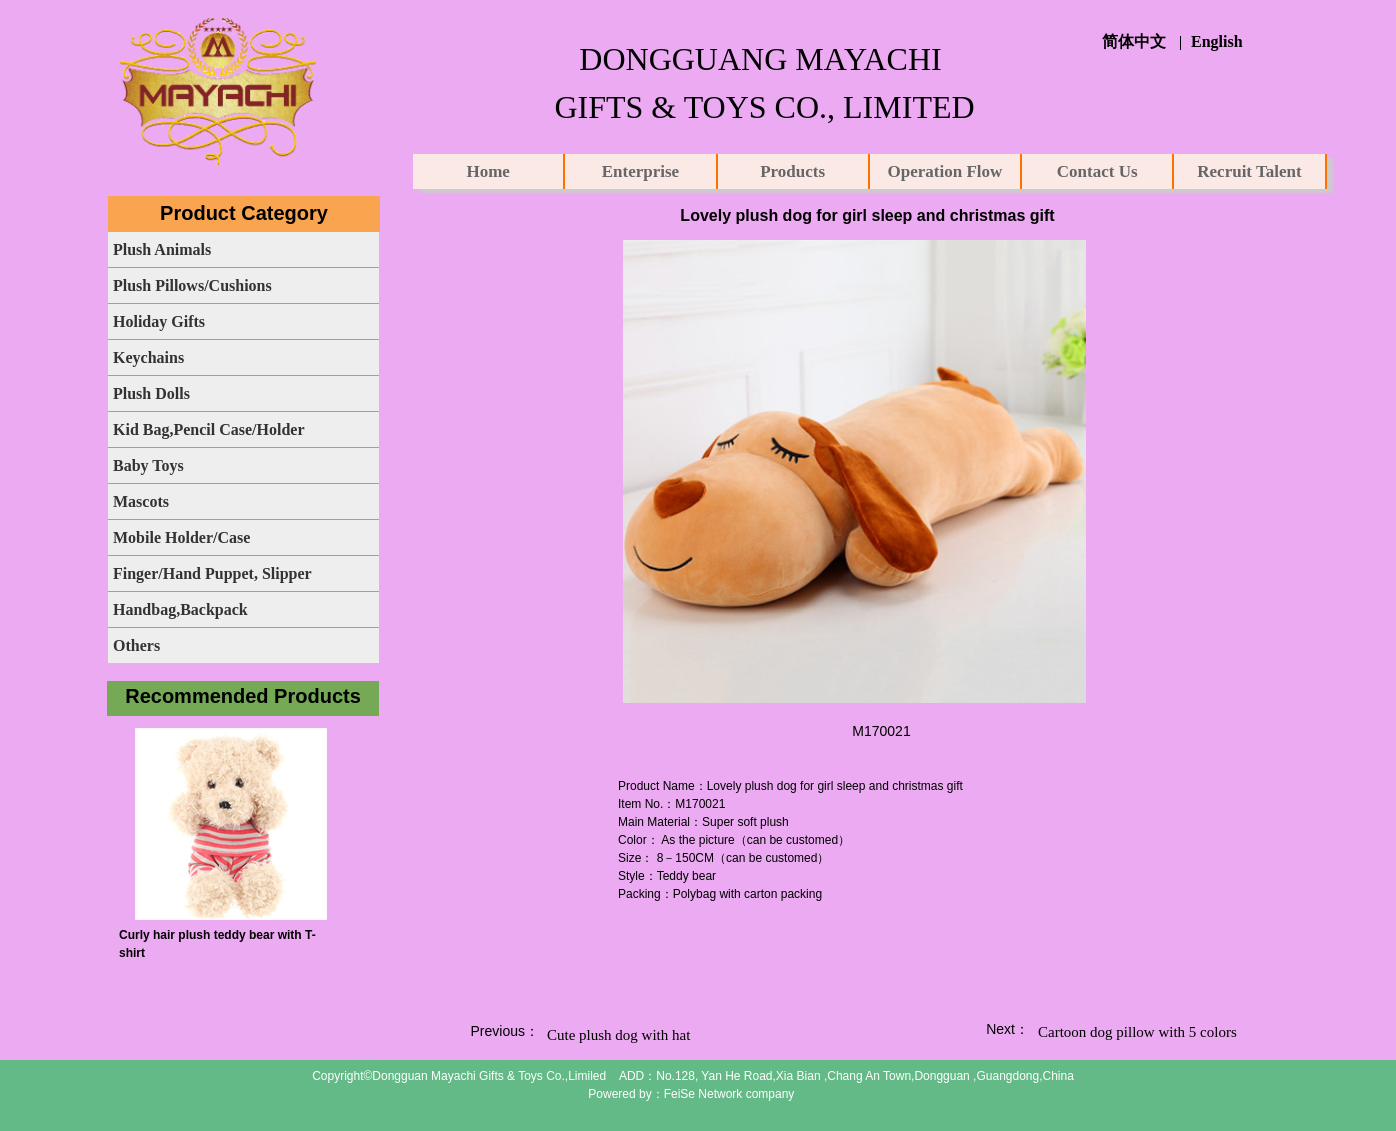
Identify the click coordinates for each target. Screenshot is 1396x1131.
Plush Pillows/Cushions (192, 285)
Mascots (141, 501)
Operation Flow (945, 171)
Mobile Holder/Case (181, 537)
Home (487, 171)
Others (136, 645)
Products (792, 171)
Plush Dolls (151, 393)
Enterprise (640, 171)
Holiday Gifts (159, 321)
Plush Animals (162, 249)
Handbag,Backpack (180, 609)
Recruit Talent (1249, 171)
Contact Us (1097, 171)
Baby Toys (148, 465)
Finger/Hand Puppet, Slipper (212, 573)
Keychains (148, 357)
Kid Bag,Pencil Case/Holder (209, 429)
